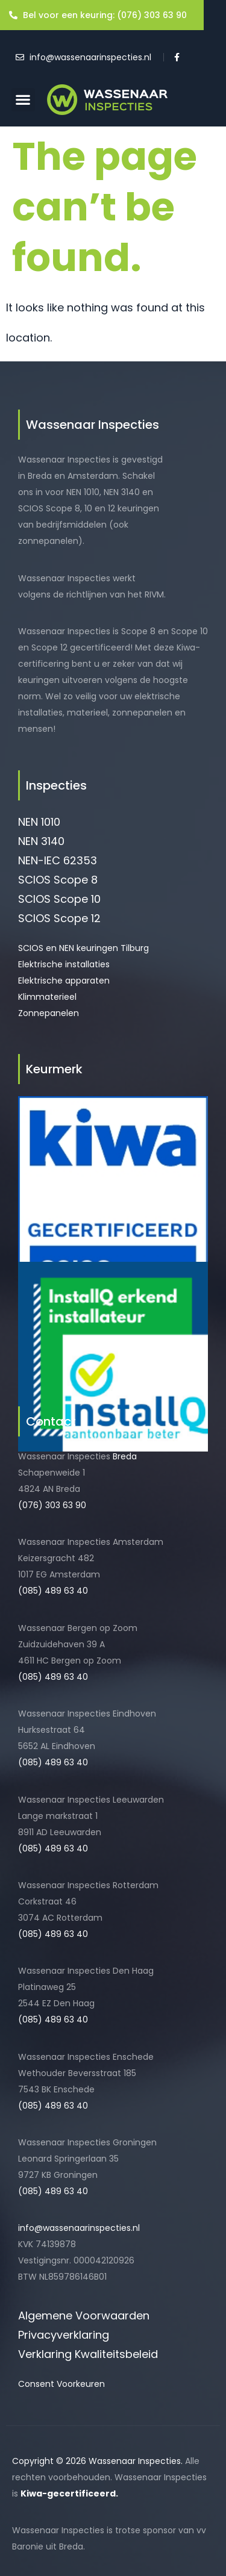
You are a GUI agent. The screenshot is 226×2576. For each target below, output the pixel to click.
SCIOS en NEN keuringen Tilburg (83, 948)
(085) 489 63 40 (53, 1591)
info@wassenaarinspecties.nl (79, 2228)
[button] (23, 99)
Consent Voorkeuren (61, 2384)
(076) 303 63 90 (52, 1505)
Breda (125, 1456)
